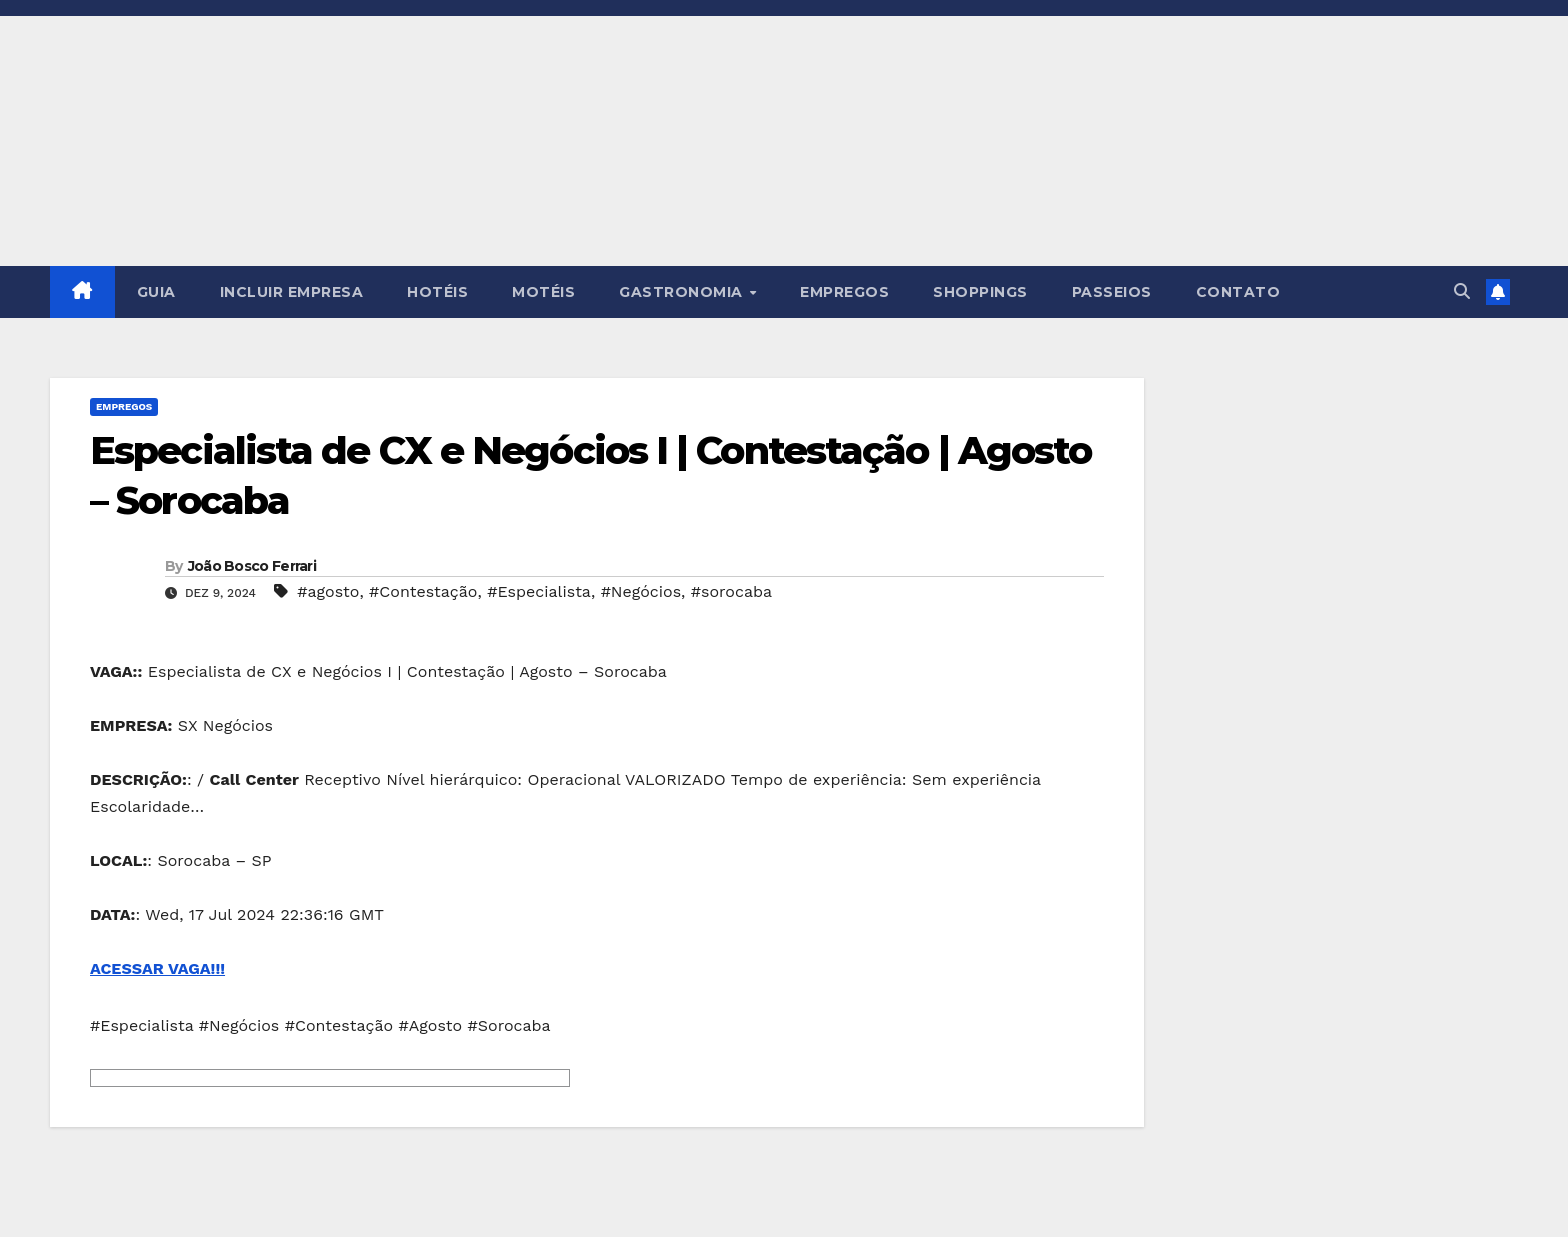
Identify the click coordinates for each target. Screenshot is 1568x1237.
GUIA (156, 292)
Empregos (124, 406)
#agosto (328, 591)
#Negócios (641, 591)
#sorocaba (731, 591)
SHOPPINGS (980, 292)
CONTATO (1238, 292)
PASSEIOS (1112, 292)
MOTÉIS (543, 292)
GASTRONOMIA (683, 292)
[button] (1462, 291)
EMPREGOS (844, 292)
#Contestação (423, 591)
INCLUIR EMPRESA (292, 292)
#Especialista (539, 591)
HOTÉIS (437, 292)
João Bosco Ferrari (252, 566)
